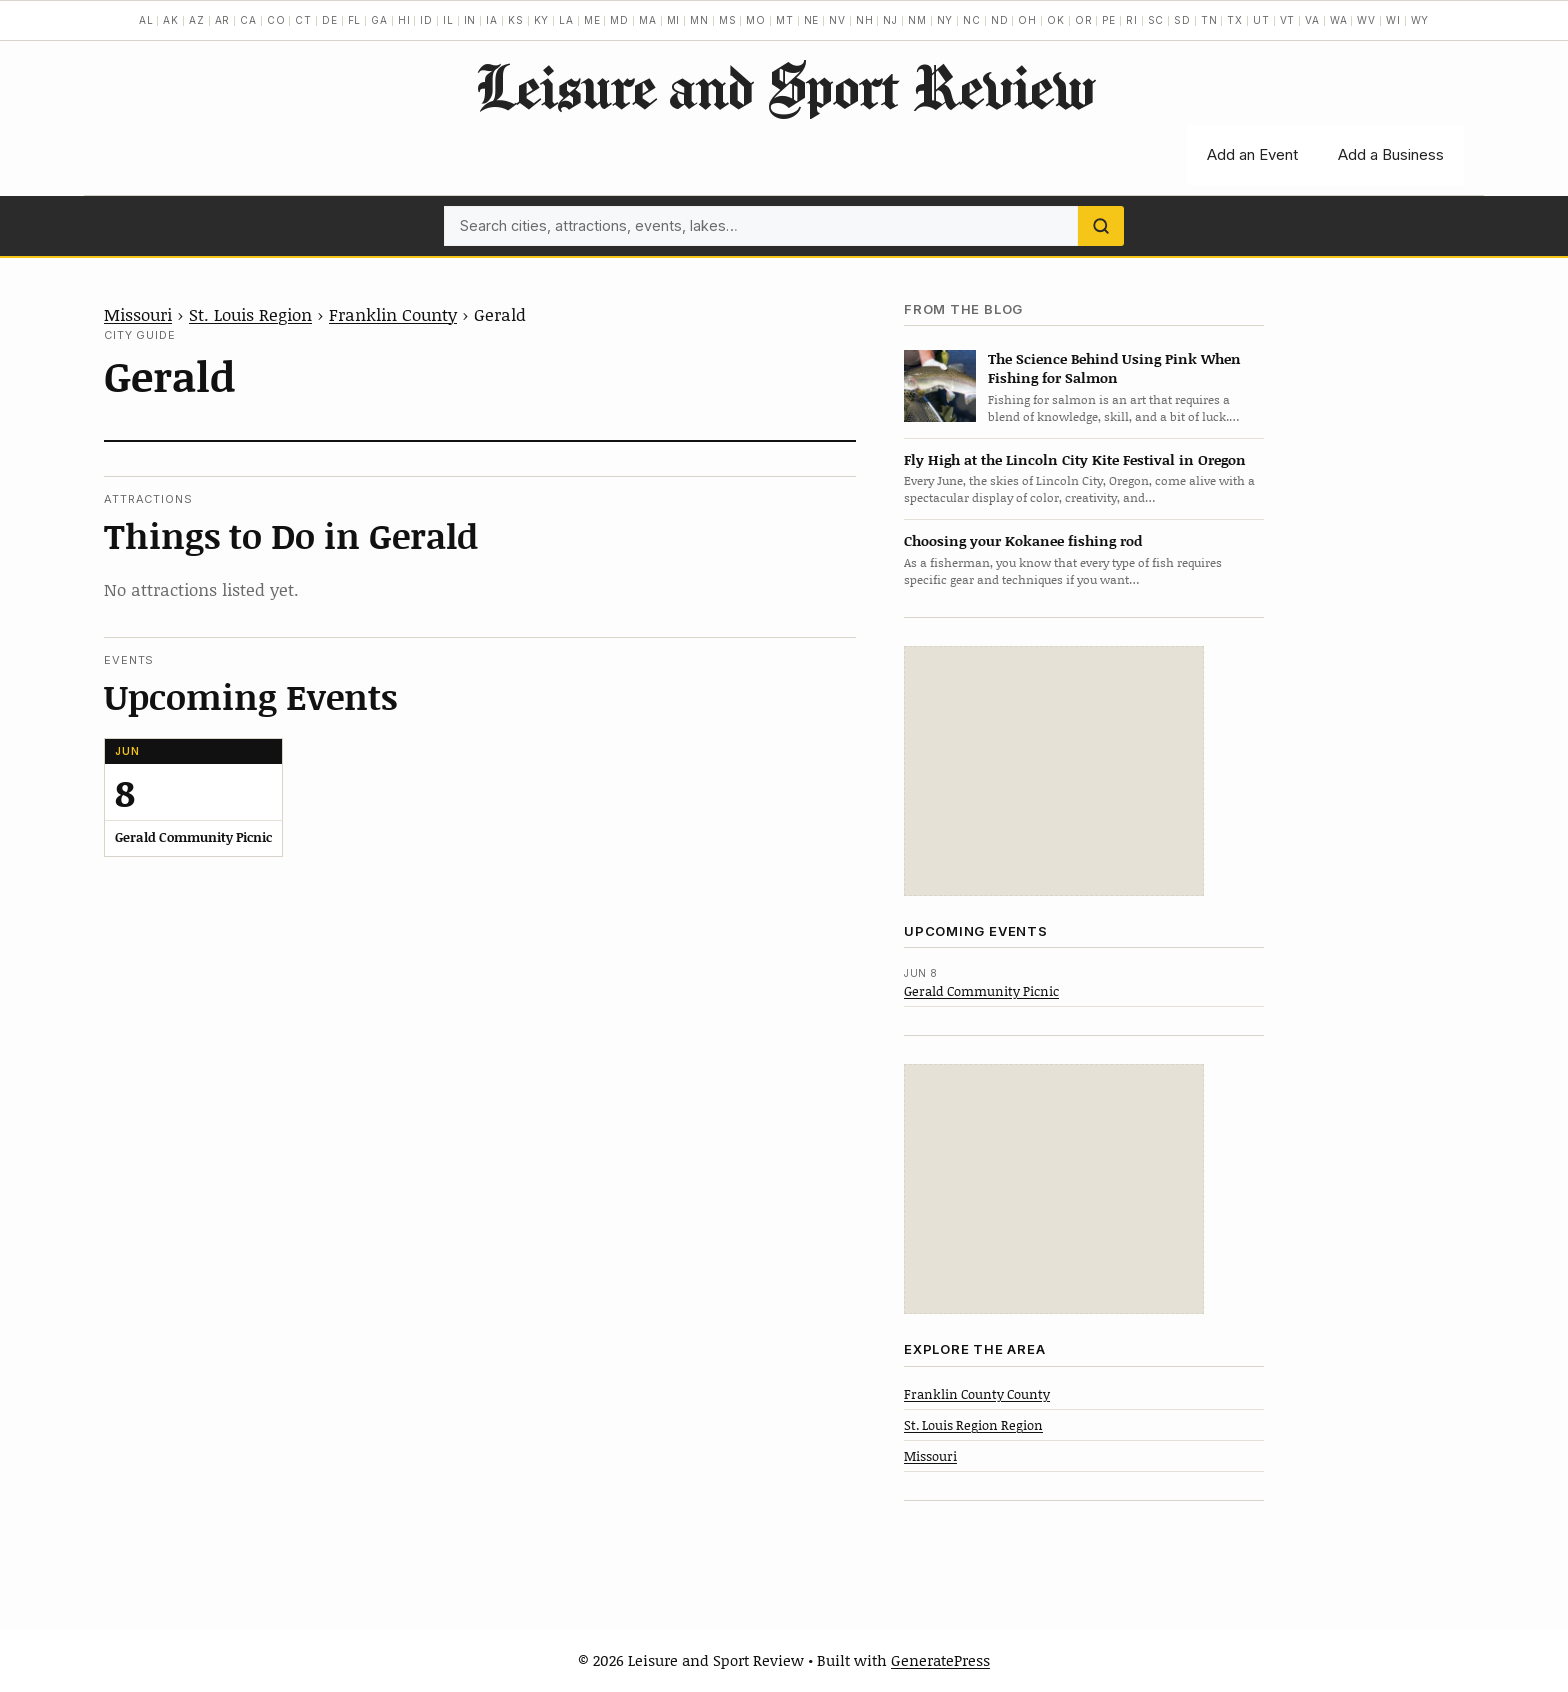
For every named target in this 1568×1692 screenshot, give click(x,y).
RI (1132, 20)
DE (330, 20)
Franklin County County (977, 1394)
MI (674, 20)
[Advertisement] (1054, 771)
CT (303, 20)
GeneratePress (940, 1660)
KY (542, 20)
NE (812, 20)
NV (837, 20)
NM (917, 20)
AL (146, 20)
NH (865, 20)
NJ (890, 20)
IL (448, 20)
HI (404, 20)
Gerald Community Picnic (981, 991)
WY (1420, 20)
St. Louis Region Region (973, 1425)
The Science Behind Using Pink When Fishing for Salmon (1114, 368)
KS (516, 20)
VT (1288, 20)
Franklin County (393, 314)
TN (1209, 20)
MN (699, 20)
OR (1084, 20)
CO (276, 20)
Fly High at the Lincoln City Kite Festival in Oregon (1075, 459)
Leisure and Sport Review (784, 86)
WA (1339, 20)
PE (1109, 20)
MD (619, 20)
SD (1182, 20)
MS (728, 20)
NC (972, 20)
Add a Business (1391, 154)
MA (648, 20)
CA (248, 20)
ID (426, 20)
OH (1027, 20)
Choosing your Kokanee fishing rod (1023, 540)
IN (470, 20)
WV (1366, 20)
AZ (197, 20)
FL (355, 20)
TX (1235, 20)
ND (1000, 20)
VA (1312, 20)
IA (492, 20)
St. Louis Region (250, 314)
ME (592, 20)
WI (1393, 20)
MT (785, 20)
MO (756, 20)
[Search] (1101, 226)
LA (566, 20)
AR (223, 20)
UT (1261, 20)
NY (945, 20)
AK (171, 20)
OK (1056, 20)
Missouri (138, 314)
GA (379, 20)
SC (1156, 20)
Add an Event (1252, 154)
